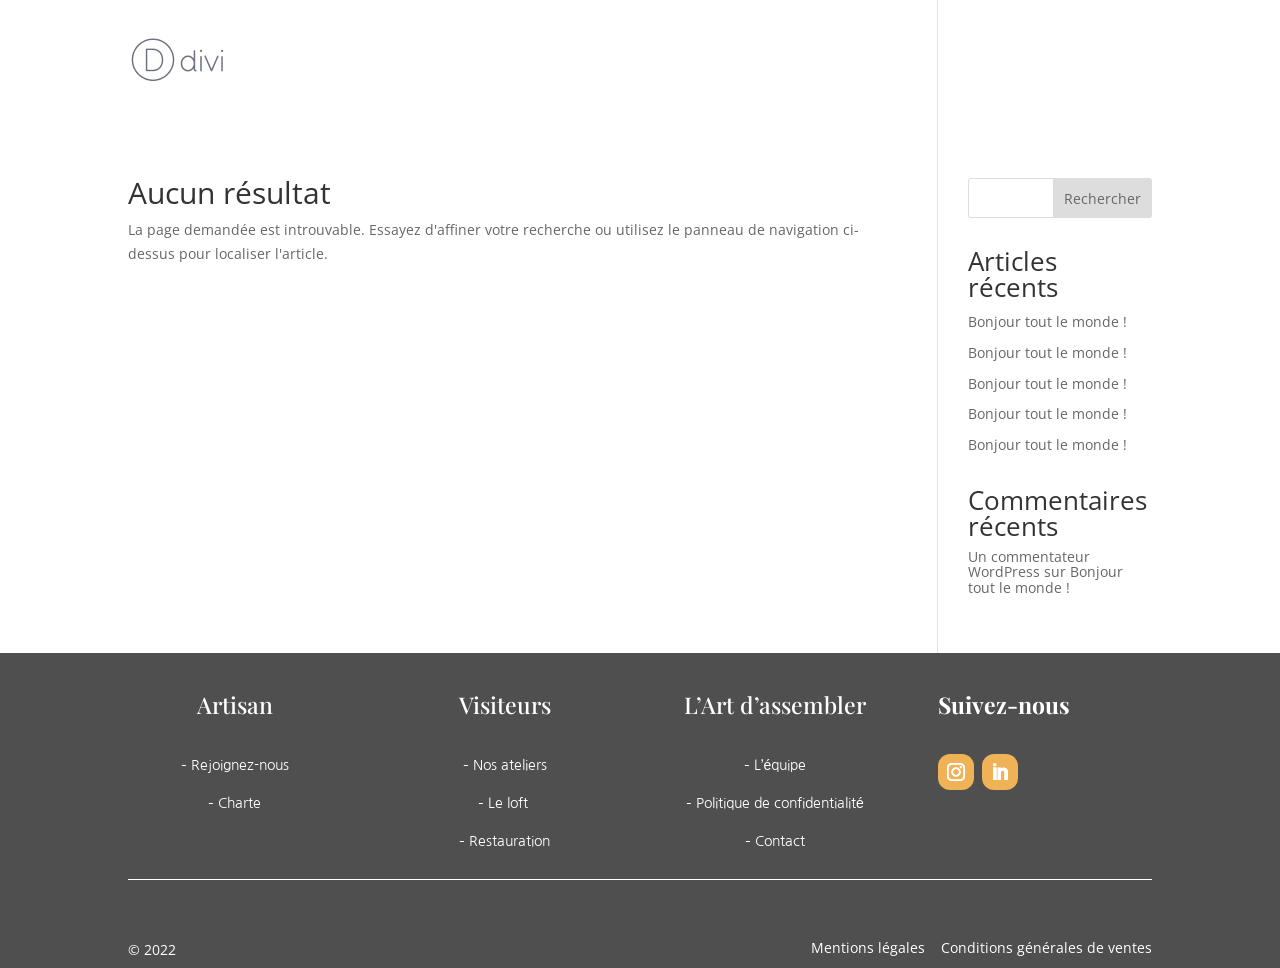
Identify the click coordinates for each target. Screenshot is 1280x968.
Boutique (985, 63)
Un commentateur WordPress (1029, 564)
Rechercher (1102, 198)
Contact (1074, 63)
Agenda (897, 63)
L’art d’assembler (480, 63)
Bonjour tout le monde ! (1047, 321)
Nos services (774, 63)
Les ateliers (635, 63)
